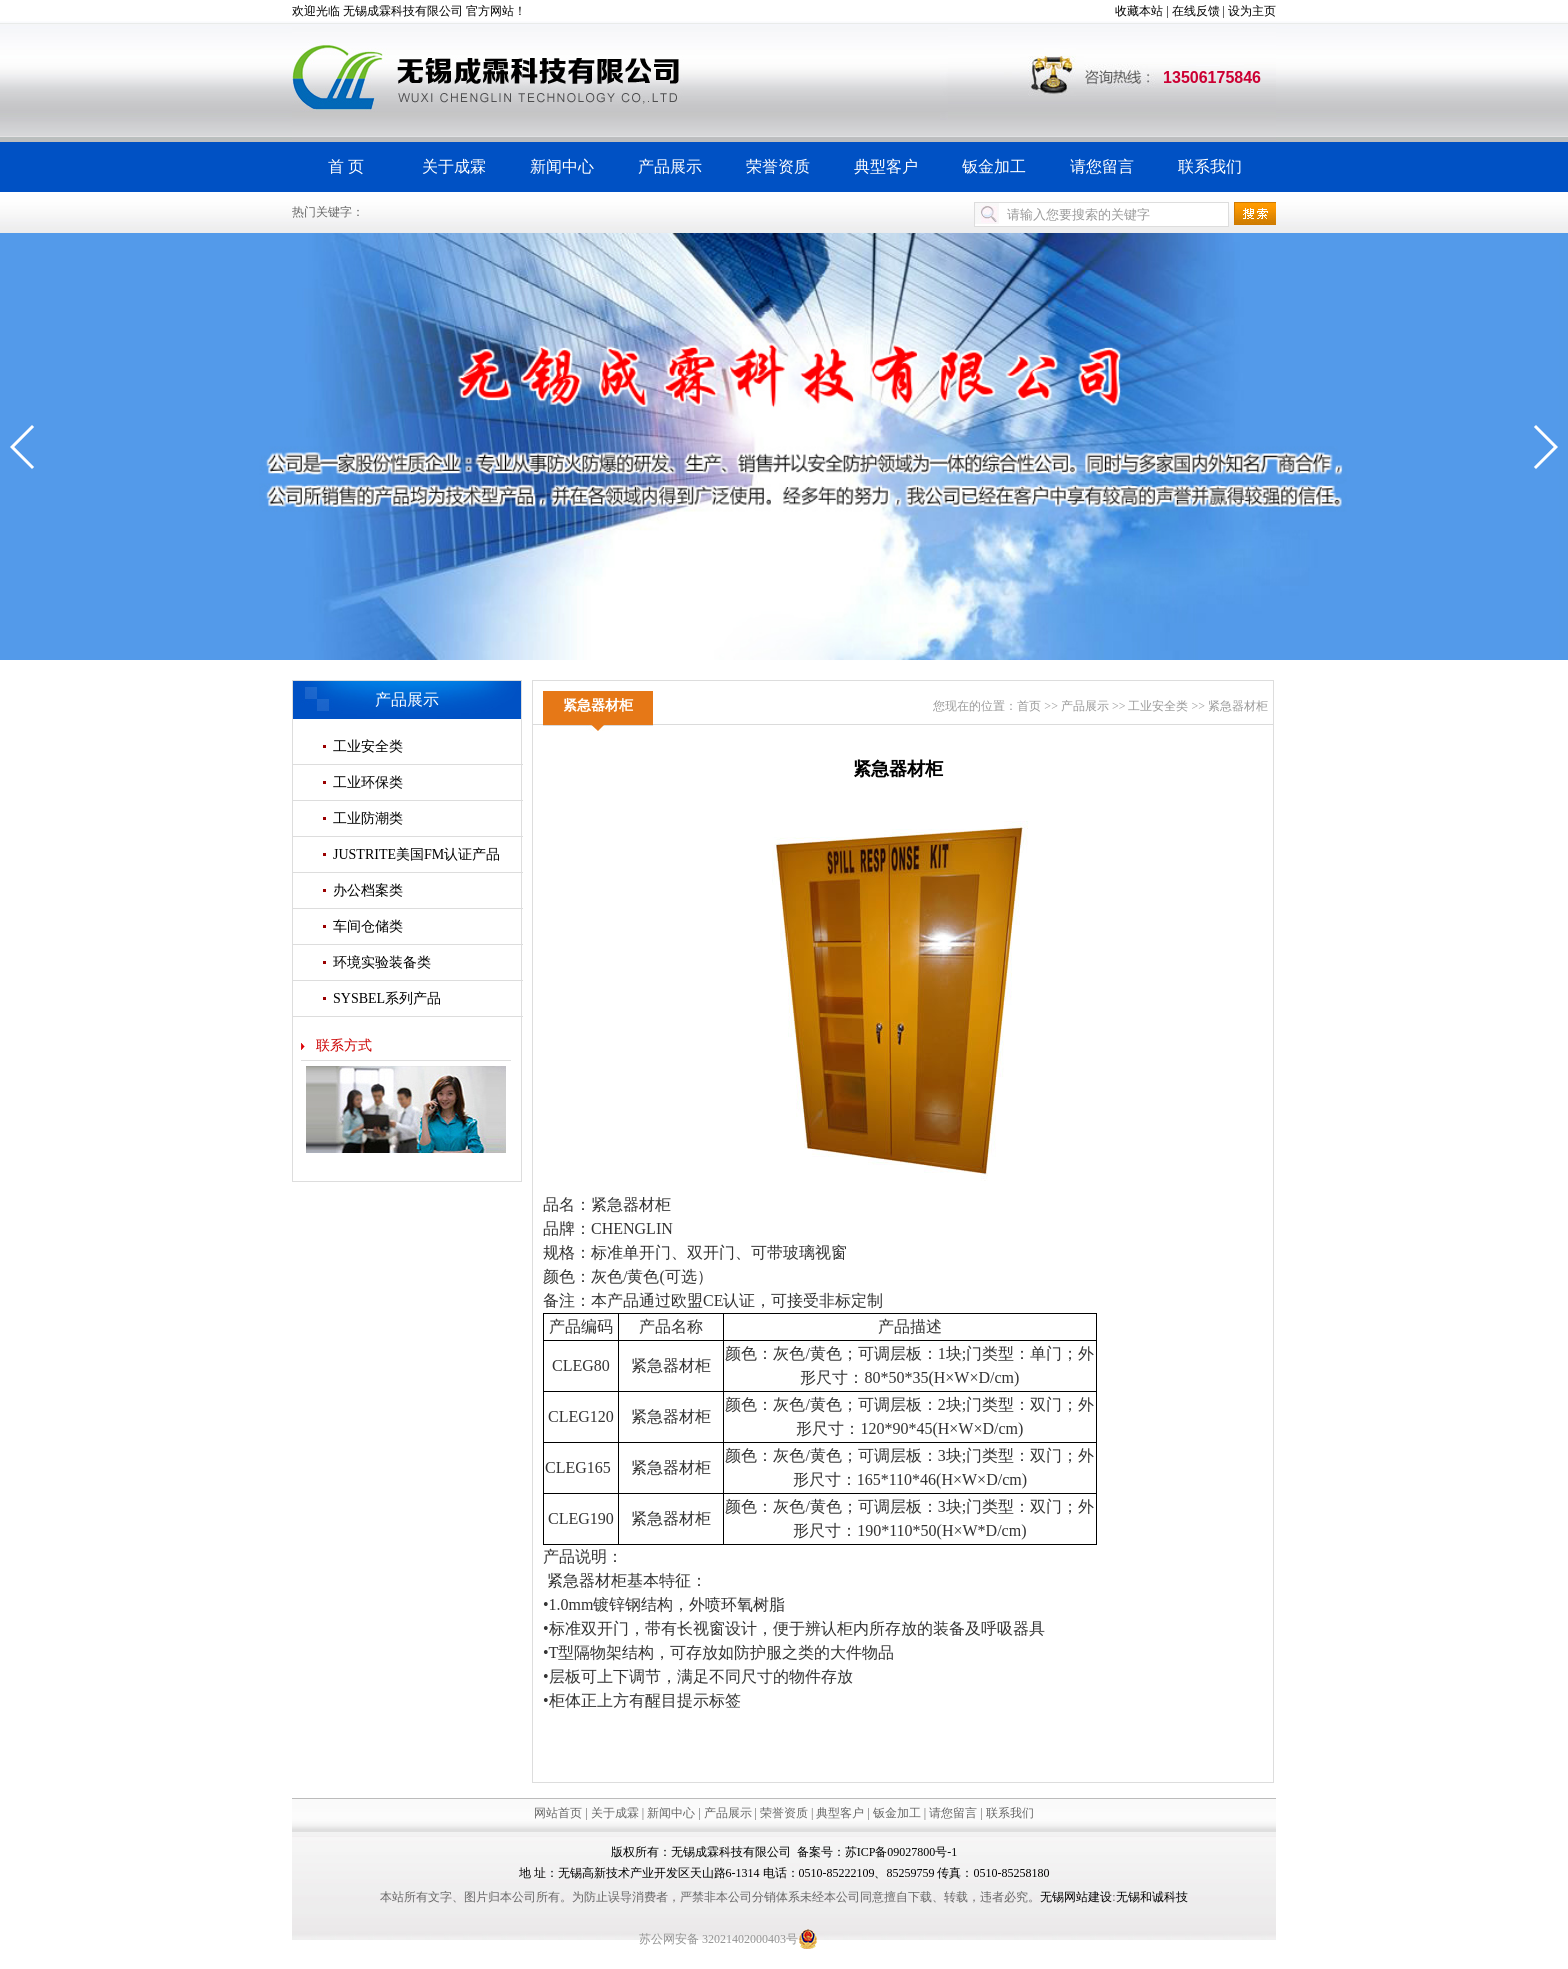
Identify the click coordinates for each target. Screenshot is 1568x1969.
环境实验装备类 (382, 962)
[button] (23, 447)
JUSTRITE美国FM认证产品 (416, 854)
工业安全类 (368, 746)
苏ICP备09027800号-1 (901, 1852)
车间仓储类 (368, 926)
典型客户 (886, 166)
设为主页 (1252, 11)
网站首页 (558, 1813)
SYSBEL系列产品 (387, 998)
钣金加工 (994, 166)
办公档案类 (368, 890)
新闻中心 (562, 166)
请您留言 (1102, 166)
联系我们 (1210, 166)
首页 (1029, 706)
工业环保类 (368, 782)
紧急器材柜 (1238, 706)
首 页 (346, 166)
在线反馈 (1196, 11)
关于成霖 (454, 166)
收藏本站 (1139, 11)
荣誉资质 (778, 166)
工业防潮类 (368, 818)
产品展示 (670, 166)
